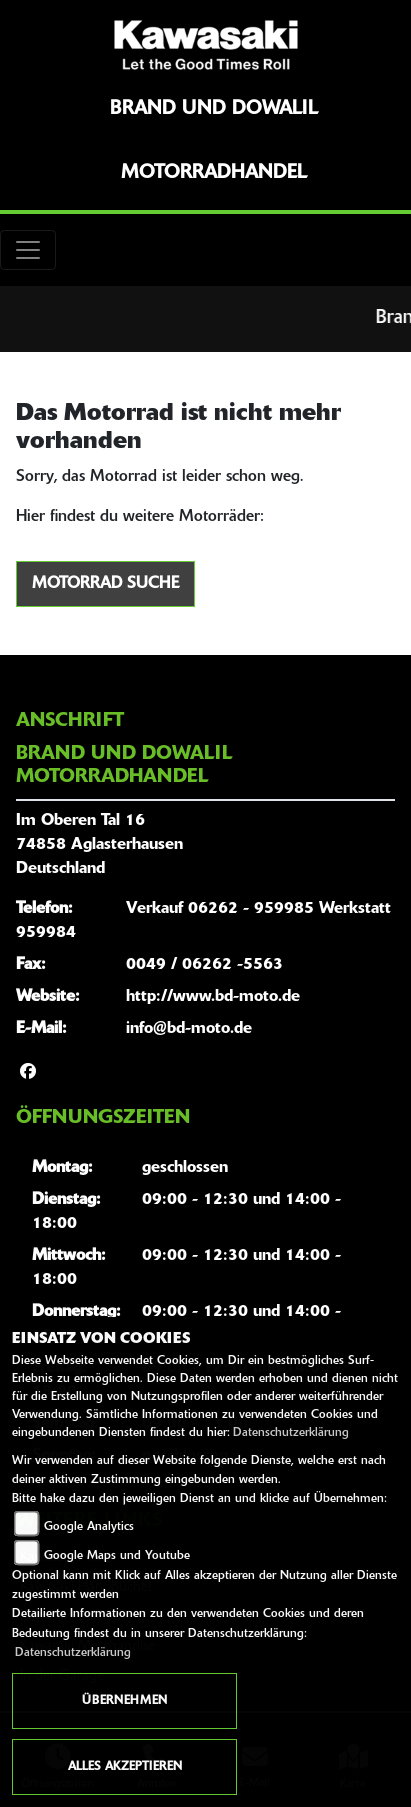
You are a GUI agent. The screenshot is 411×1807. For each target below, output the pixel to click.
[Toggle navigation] (28, 250)
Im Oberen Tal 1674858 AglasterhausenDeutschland (99, 845)
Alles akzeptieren (125, 1767)
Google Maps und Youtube (117, 1556)
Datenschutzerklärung (291, 1433)
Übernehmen (124, 1701)
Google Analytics (89, 1527)
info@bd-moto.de (189, 1029)
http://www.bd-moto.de (213, 997)
